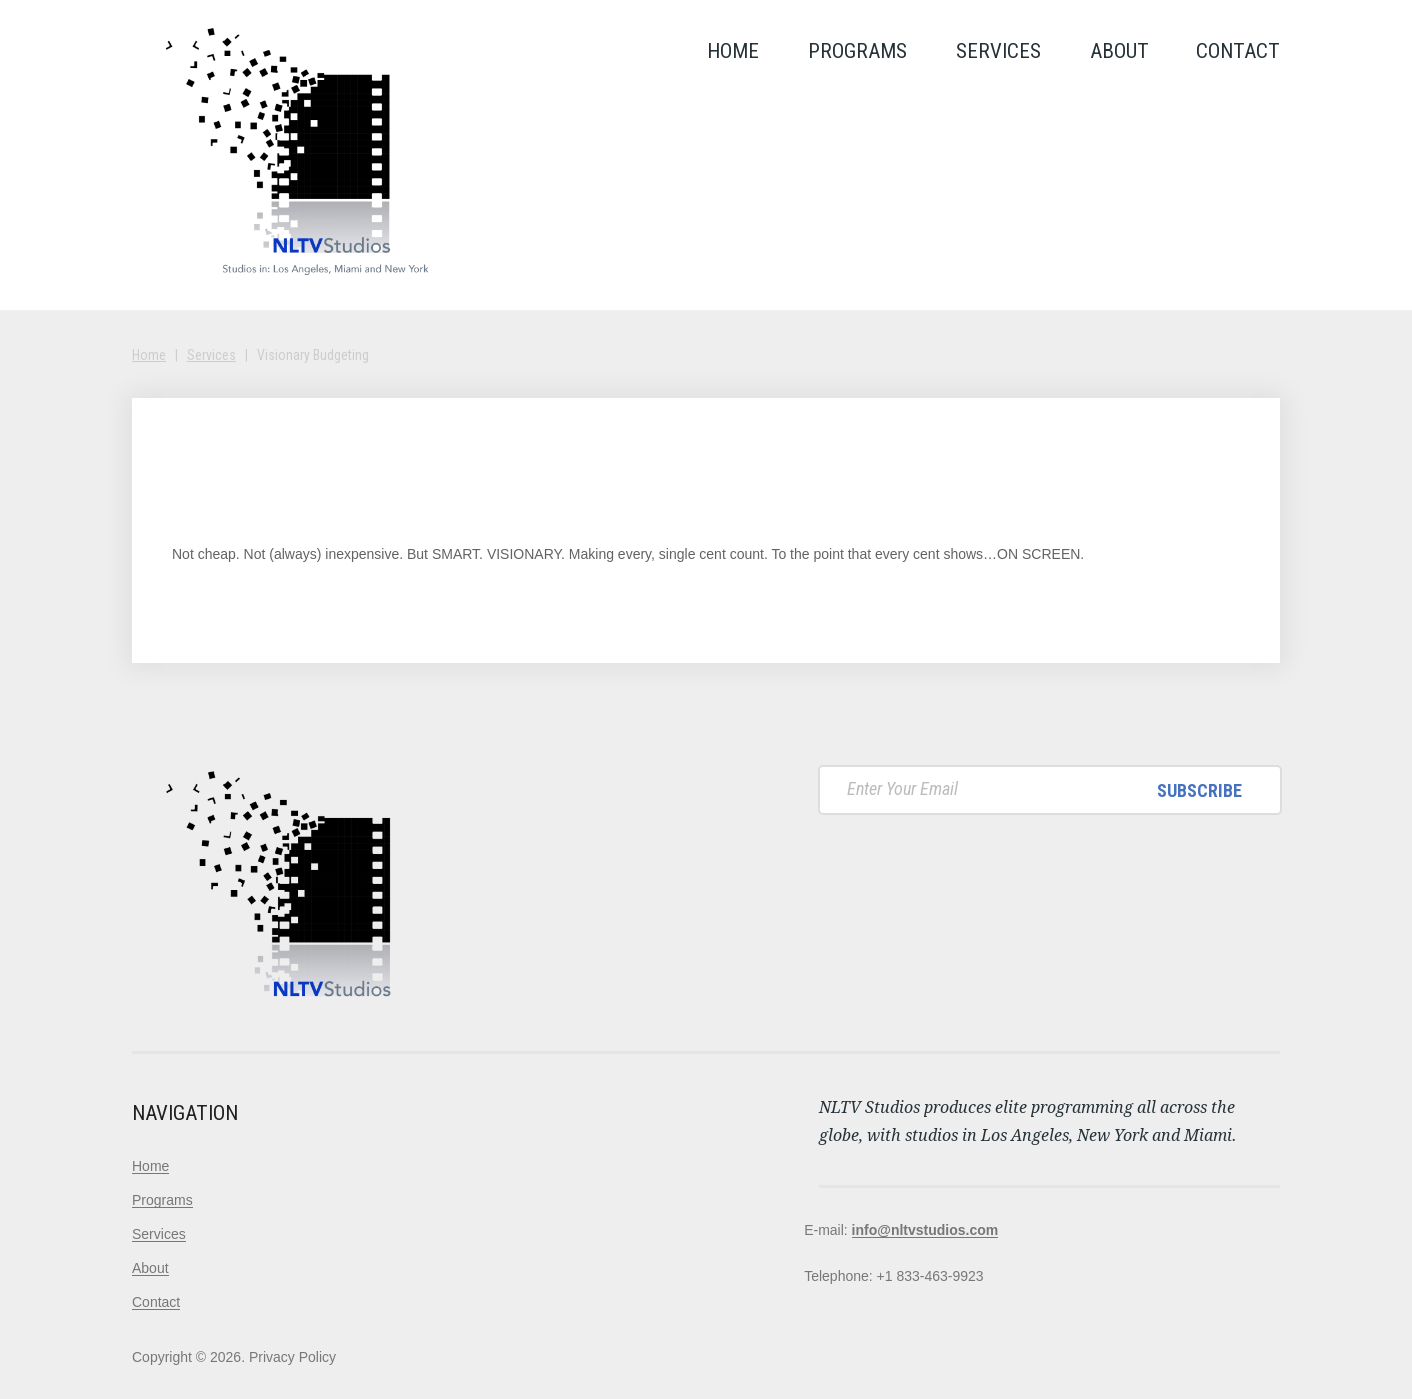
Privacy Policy (292, 1357)
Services (998, 51)
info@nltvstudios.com (925, 1230)
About (1119, 51)
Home (733, 51)
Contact (1238, 51)
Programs (857, 51)
